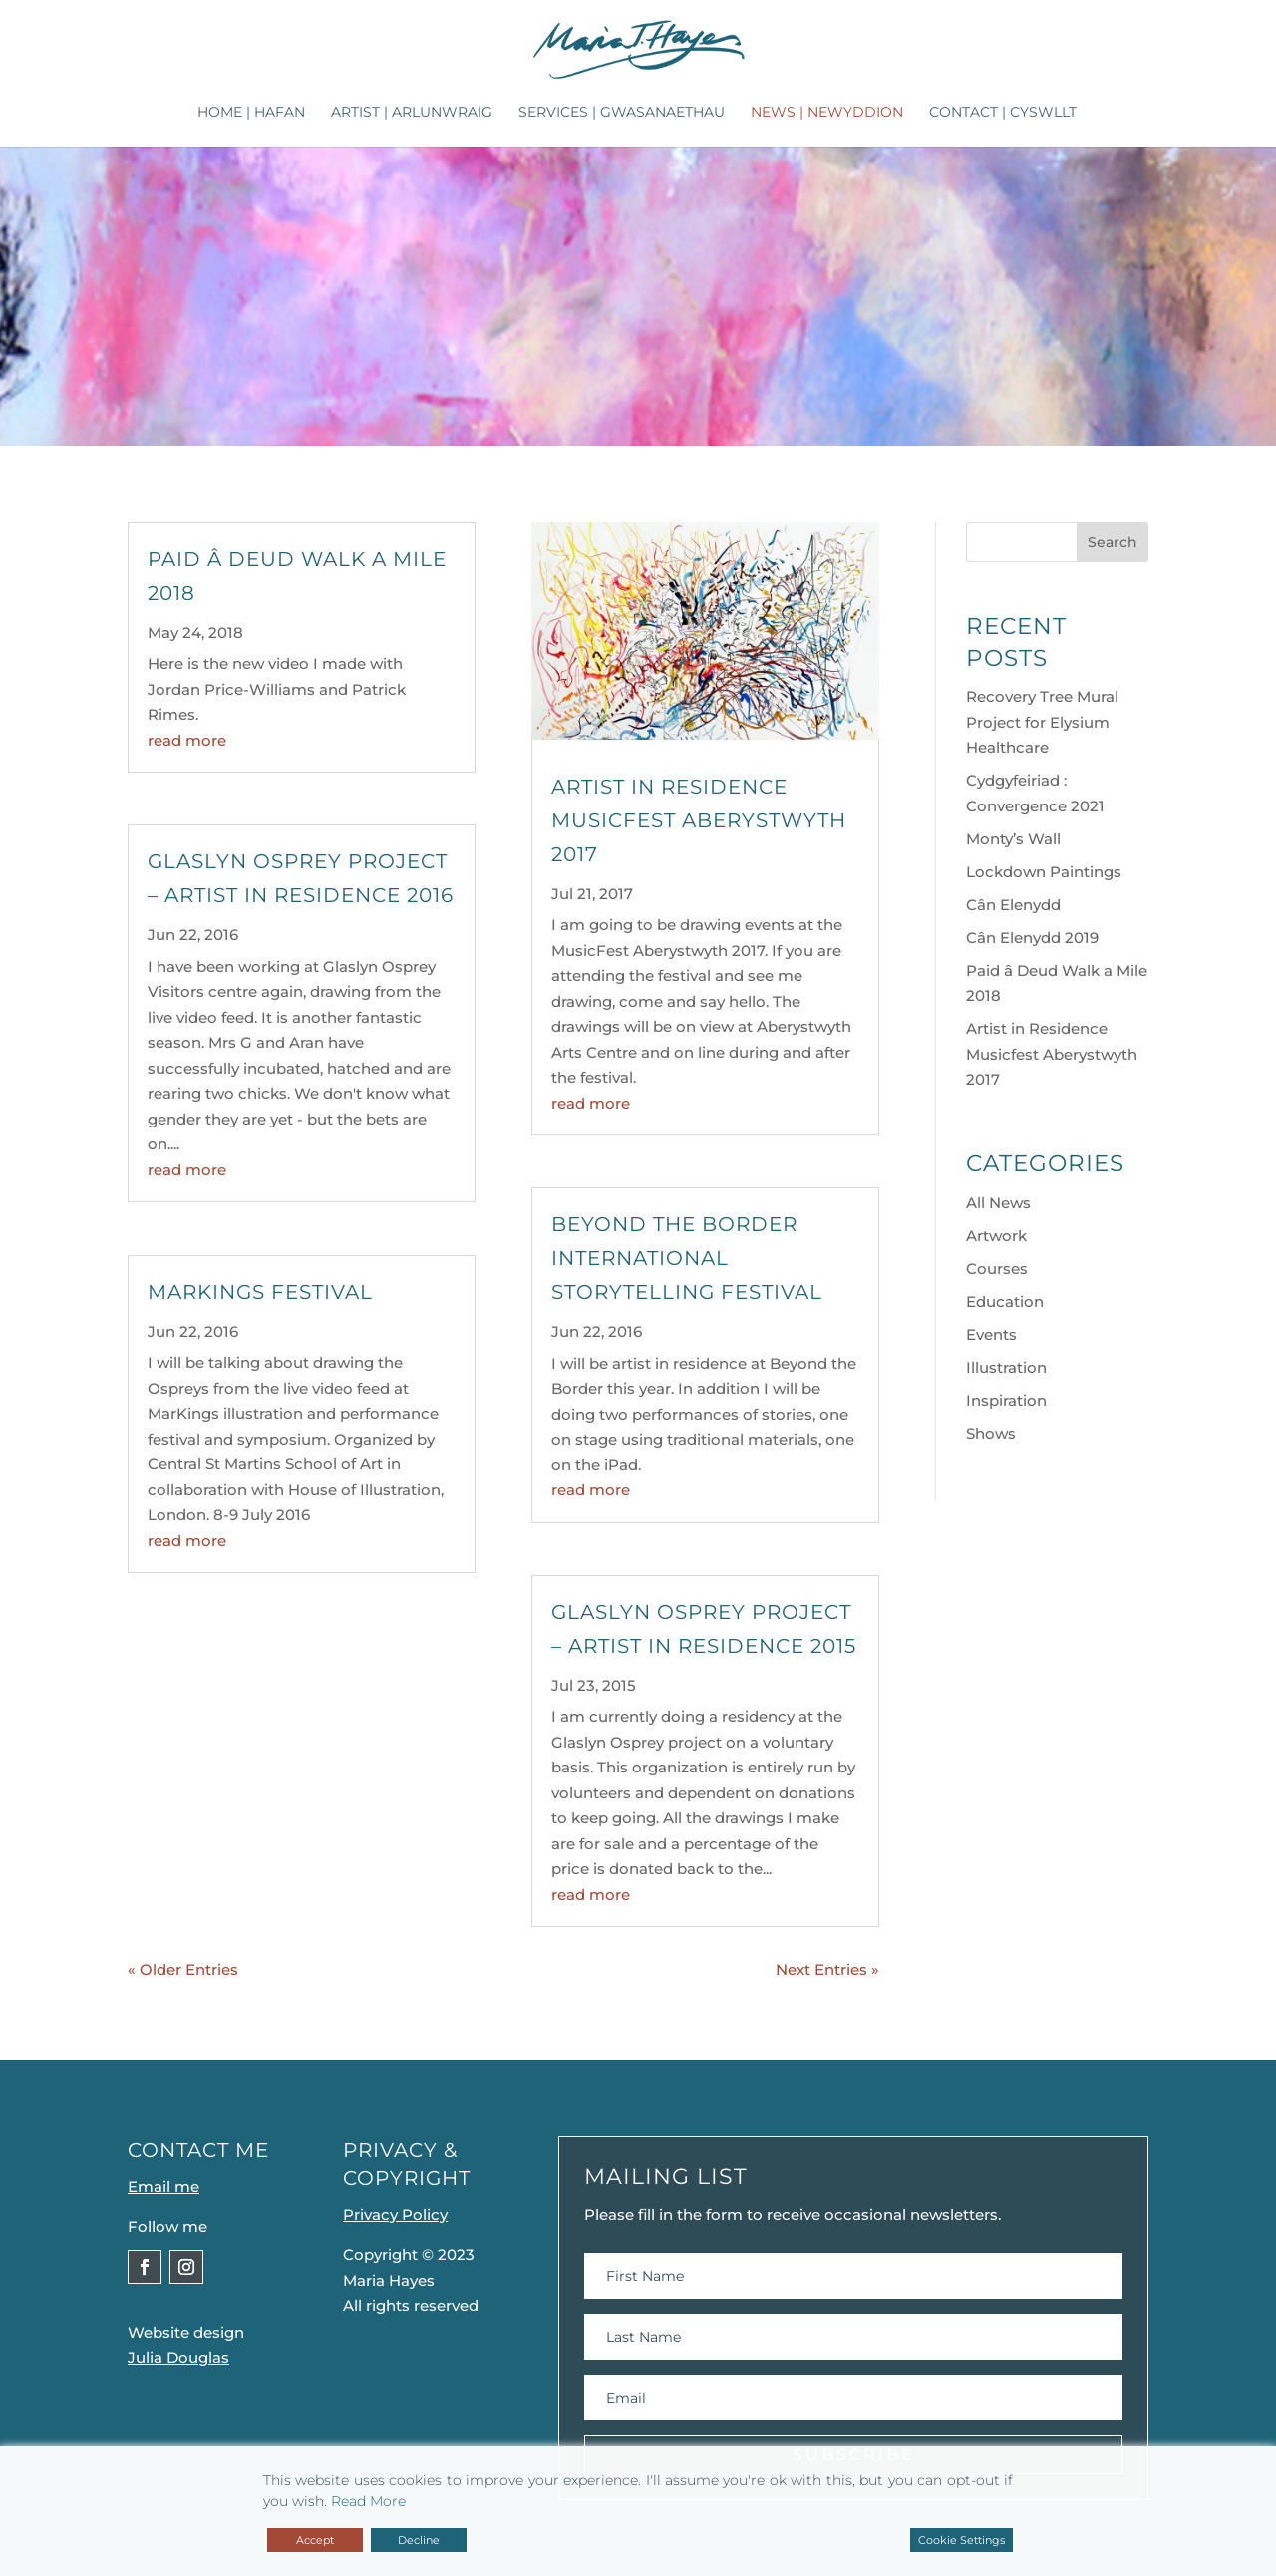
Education (1005, 1301)
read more (187, 740)
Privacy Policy (395, 2214)
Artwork (996, 1235)
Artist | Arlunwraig (411, 113)
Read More (368, 2501)
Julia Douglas (178, 2357)
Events (991, 1334)
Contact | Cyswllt (1003, 113)
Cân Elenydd (1013, 904)
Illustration (1006, 1367)
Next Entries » (827, 1969)
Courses (997, 1268)
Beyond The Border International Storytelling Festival (686, 1258)
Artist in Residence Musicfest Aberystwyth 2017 (698, 820)
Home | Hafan (251, 113)
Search (1112, 542)
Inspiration (1006, 1400)
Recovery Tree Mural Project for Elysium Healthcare (1042, 722)
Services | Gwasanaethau (621, 113)
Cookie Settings (961, 2540)
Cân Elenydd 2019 (1032, 937)
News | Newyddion (827, 113)
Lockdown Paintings (1043, 871)
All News (998, 1202)
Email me (163, 2186)
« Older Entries (183, 1969)
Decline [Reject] (419, 2540)
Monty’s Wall (1013, 838)
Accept (315, 2540)
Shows (991, 1433)
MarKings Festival (260, 1292)
